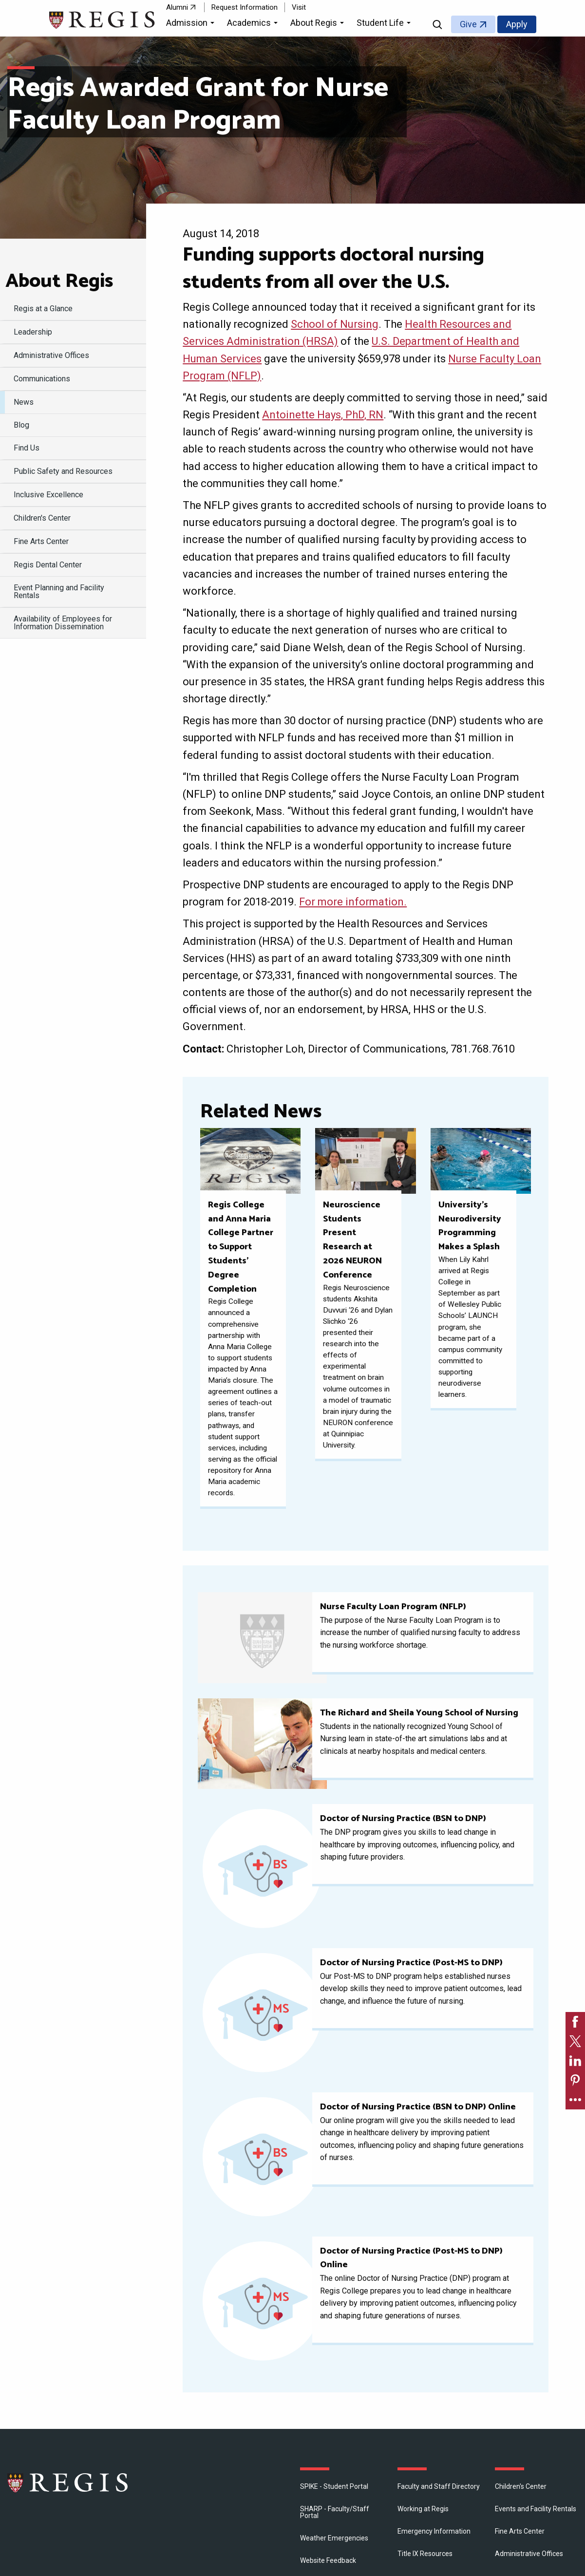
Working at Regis (423, 2509)
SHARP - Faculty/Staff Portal (334, 2512)
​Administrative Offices (529, 2553)
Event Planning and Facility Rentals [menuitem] (59, 591)
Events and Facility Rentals (535, 2509)
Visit (299, 7)
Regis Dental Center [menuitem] (48, 564)
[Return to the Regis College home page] (102, 19)
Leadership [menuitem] (33, 332)
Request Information (244, 7)
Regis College (68, 2482)
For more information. (353, 902)
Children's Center (521, 2486)
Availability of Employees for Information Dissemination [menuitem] (63, 622)
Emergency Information (434, 2531)
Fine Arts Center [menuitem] (41, 541)
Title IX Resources (425, 2553)
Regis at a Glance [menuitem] (43, 308)
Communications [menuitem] (42, 378)
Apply (517, 24)
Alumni (177, 7)
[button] (191, 24)
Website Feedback (328, 2560)
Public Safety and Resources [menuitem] (63, 471)
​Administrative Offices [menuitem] (51, 355)
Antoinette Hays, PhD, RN (322, 415)
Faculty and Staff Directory (438, 2486)
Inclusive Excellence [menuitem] (48, 494)
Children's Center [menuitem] (42, 518)
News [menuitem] (24, 402)
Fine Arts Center (520, 2531)
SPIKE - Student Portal (334, 2486)
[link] (575, 2021)
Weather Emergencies (334, 2538)
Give (468, 24)
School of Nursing (334, 324)
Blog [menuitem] (21, 425)
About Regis (59, 281)
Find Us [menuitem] (26, 447)
